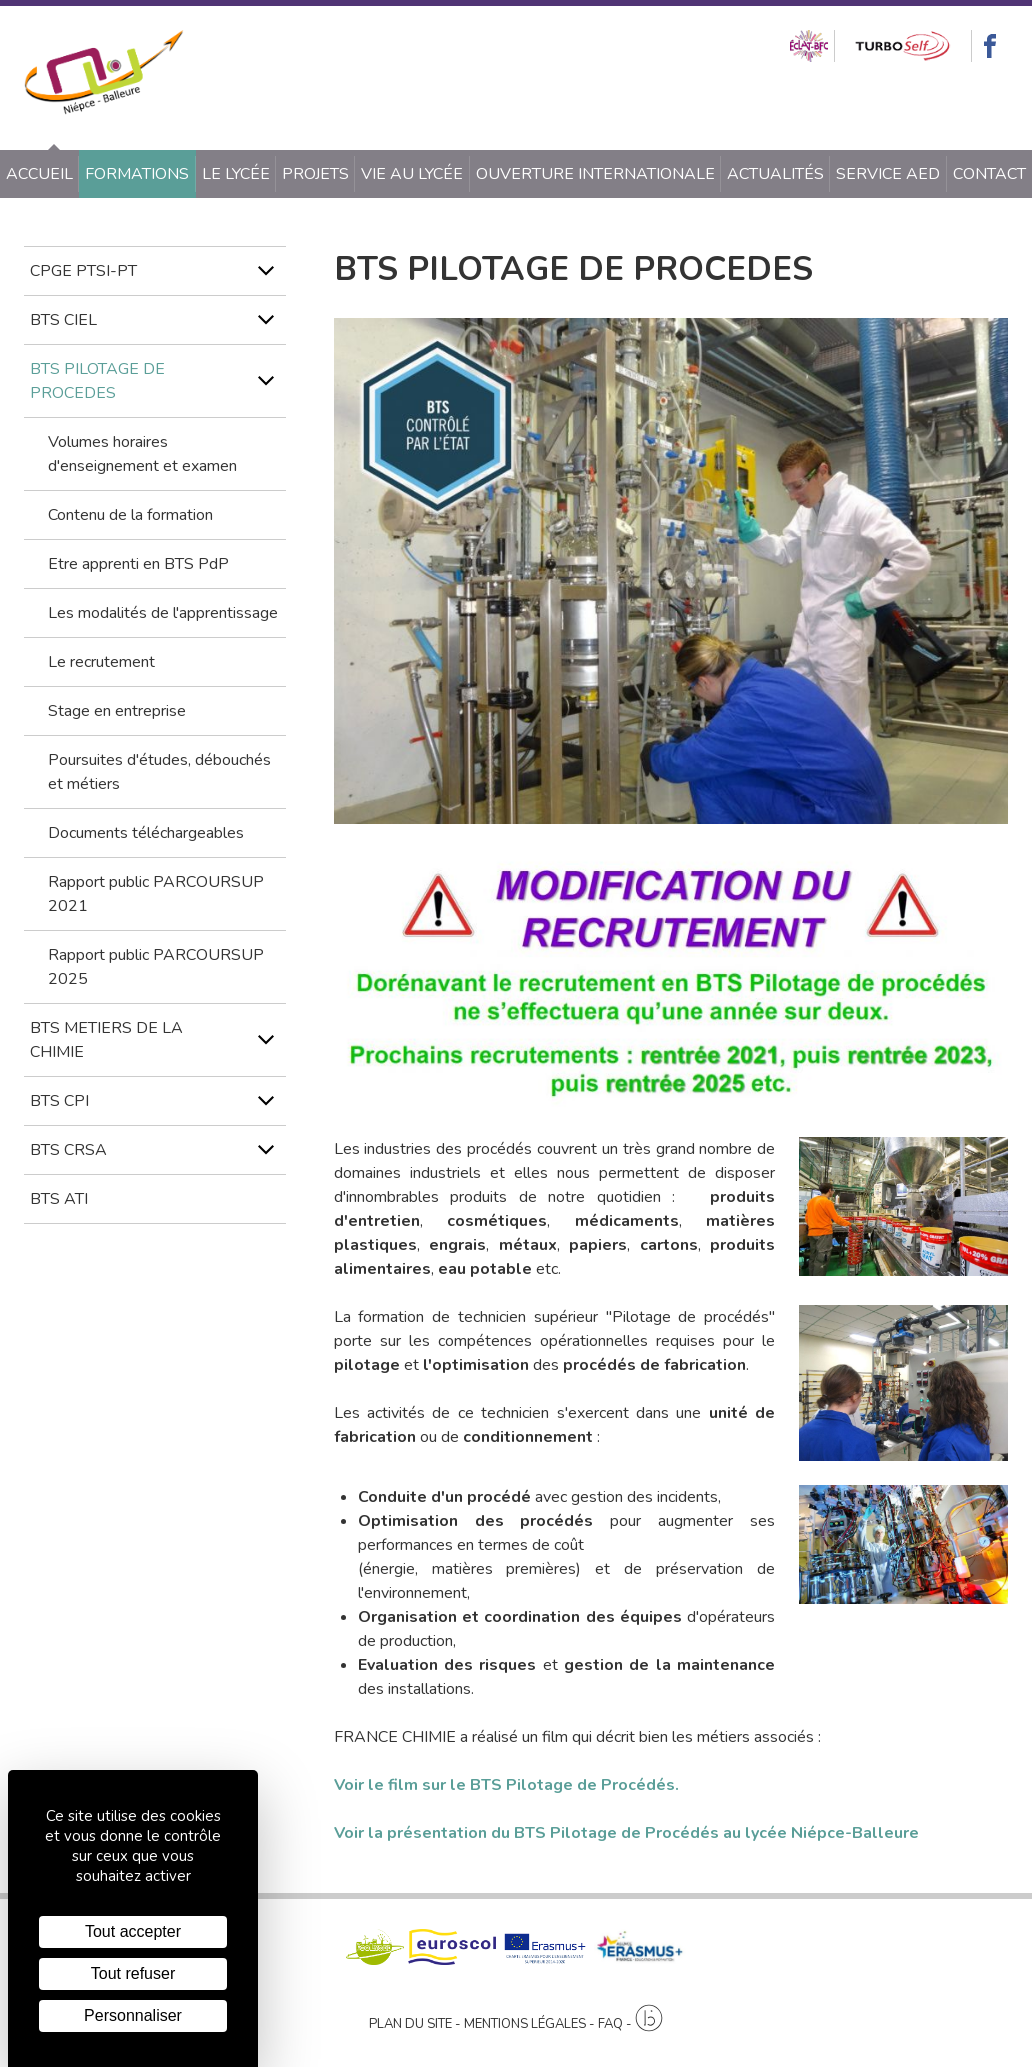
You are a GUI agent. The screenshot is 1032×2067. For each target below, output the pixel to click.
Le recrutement (101, 662)
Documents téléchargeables (146, 833)
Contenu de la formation (130, 515)
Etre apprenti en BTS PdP (138, 564)
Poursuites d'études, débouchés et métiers (159, 772)
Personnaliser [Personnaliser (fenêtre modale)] (133, 2015)
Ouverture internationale (595, 174)
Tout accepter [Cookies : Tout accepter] (133, 1931)
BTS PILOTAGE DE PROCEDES (97, 381)
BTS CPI (59, 1101)
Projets (315, 174)
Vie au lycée (412, 174)
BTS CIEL (63, 320)
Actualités (775, 174)
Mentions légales (525, 2024)
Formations (137, 174)
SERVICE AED (888, 174)
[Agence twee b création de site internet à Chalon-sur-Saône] (649, 2019)
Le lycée (236, 174)
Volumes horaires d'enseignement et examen (142, 454)
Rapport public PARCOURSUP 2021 (156, 894)
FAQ (610, 2024)
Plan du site (410, 2024)
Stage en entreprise (117, 711)
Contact (989, 174)
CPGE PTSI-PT (83, 271)
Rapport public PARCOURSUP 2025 (156, 967)
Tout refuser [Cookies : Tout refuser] (133, 1973)
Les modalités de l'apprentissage (163, 613)
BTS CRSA (68, 1150)
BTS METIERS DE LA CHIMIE (106, 1040)
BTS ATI (59, 1199)
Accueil (39, 174)
